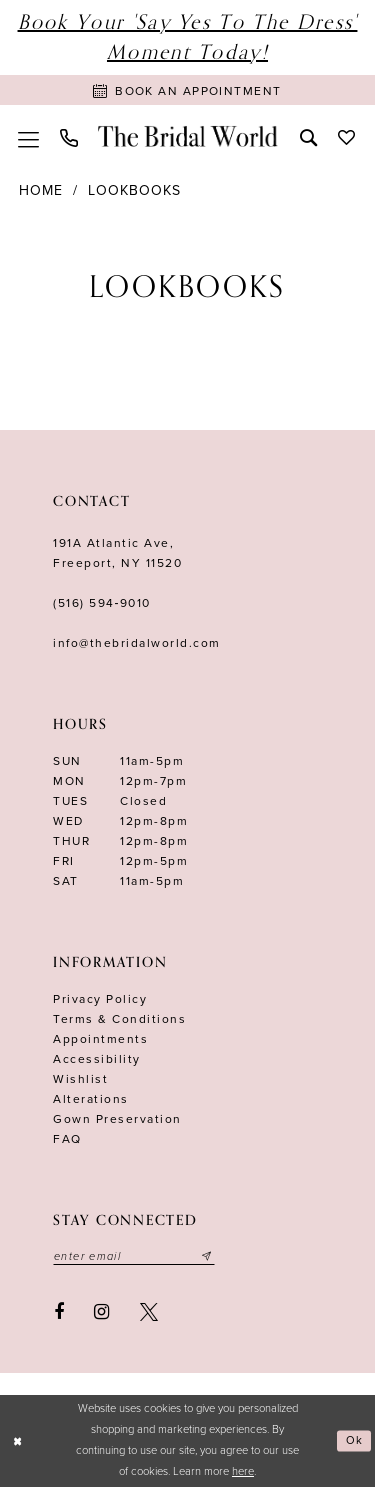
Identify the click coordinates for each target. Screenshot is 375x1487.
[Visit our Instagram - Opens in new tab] (102, 1312)
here (243, 1471)
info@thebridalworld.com (137, 643)
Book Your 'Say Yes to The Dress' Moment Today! (188, 37)
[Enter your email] (134, 1256)
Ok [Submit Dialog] (355, 1440)
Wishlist (80, 1079)
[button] (28, 136)
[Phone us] (68, 136)
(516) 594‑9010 (102, 603)
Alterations (91, 1099)
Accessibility (97, 1059)
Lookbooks (134, 190)
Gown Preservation (117, 1119)
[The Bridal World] (188, 136)
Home (41, 190)
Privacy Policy (100, 999)
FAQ (67, 1139)
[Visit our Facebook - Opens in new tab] (59, 1312)
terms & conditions (119, 1019)
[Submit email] (207, 1256)
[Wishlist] (346, 135)
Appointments (100, 1039)
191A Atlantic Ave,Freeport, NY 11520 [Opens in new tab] (117, 553)
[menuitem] (28, 136)
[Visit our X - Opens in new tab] (149, 1312)
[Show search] (308, 135)
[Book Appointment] (187, 90)
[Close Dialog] (17, 1441)
